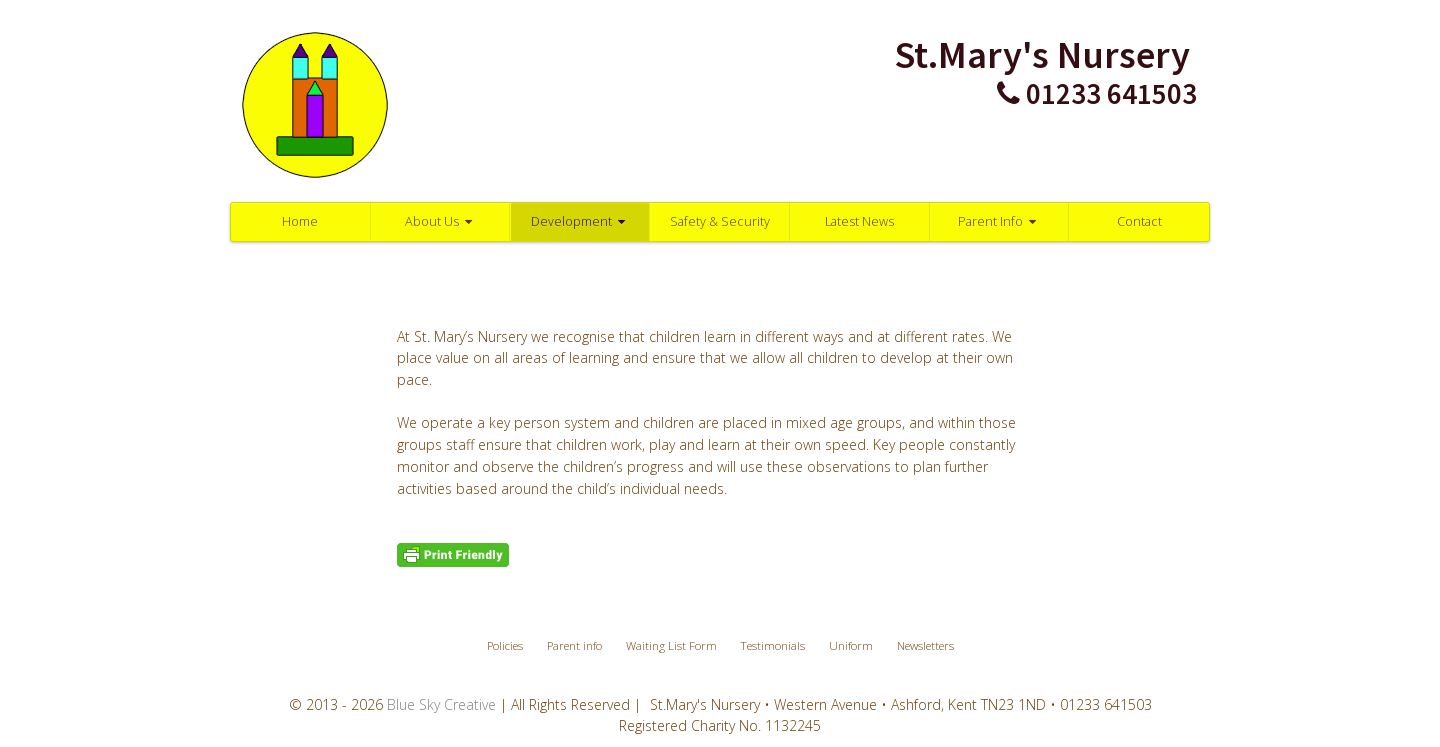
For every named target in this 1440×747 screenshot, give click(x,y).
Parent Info (999, 221)
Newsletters (925, 645)
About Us (441, 221)
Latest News (859, 221)
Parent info (574, 645)
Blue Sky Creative (441, 704)
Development (580, 221)
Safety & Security (720, 221)
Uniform (851, 645)
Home (300, 221)
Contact (1139, 221)
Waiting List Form (671, 645)
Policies (505, 645)
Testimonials (773, 645)
